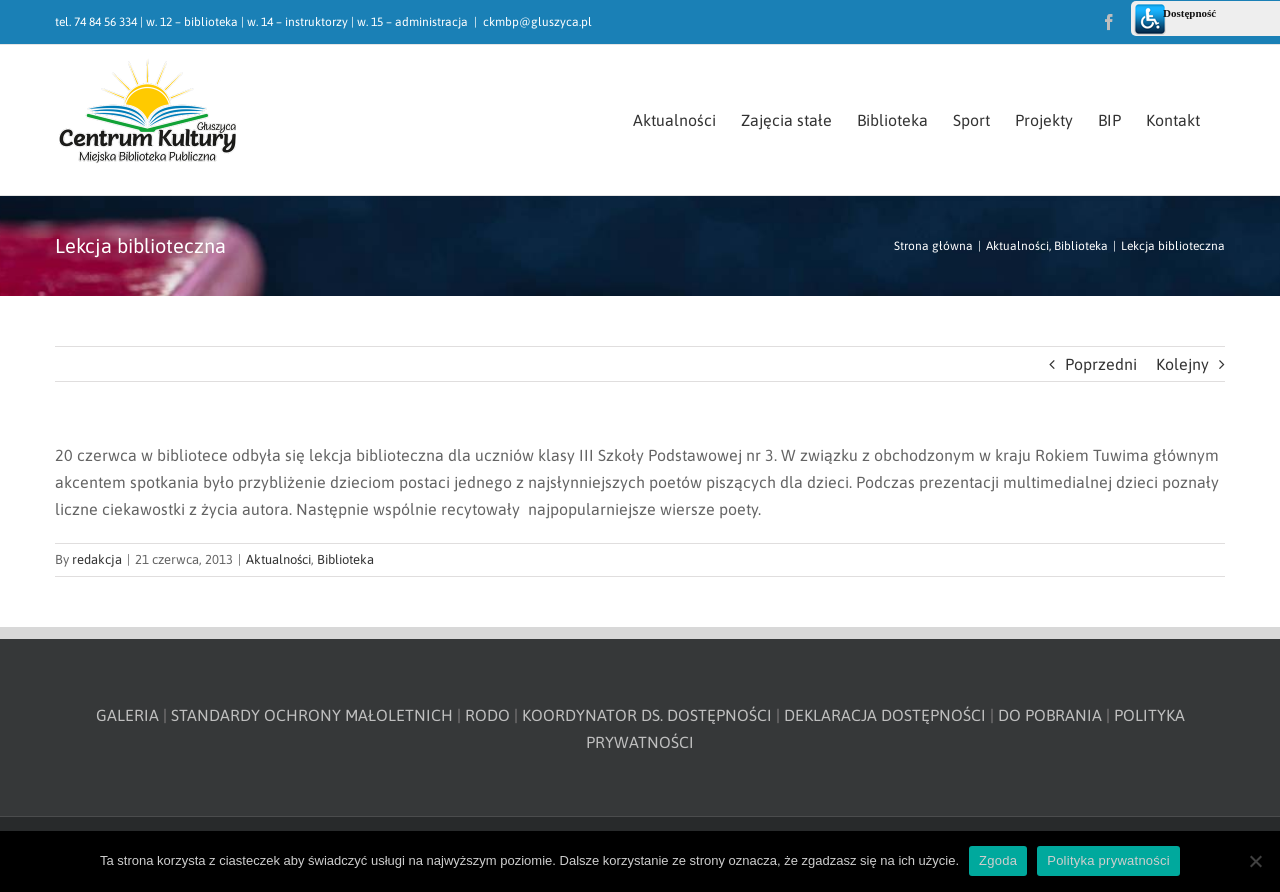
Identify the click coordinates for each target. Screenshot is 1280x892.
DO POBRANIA (1050, 715)
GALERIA (127, 715)
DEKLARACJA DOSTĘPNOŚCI (885, 715)
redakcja (97, 559)
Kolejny (1182, 364)
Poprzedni (1101, 364)
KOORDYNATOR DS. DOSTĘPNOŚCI (647, 715)
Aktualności (278, 559)
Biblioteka (345, 559)
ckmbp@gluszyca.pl (537, 22)
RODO (487, 715)
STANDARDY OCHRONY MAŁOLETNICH (312, 715)
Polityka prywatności (1108, 860)
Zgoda (998, 860)
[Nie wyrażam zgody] (1255, 861)
